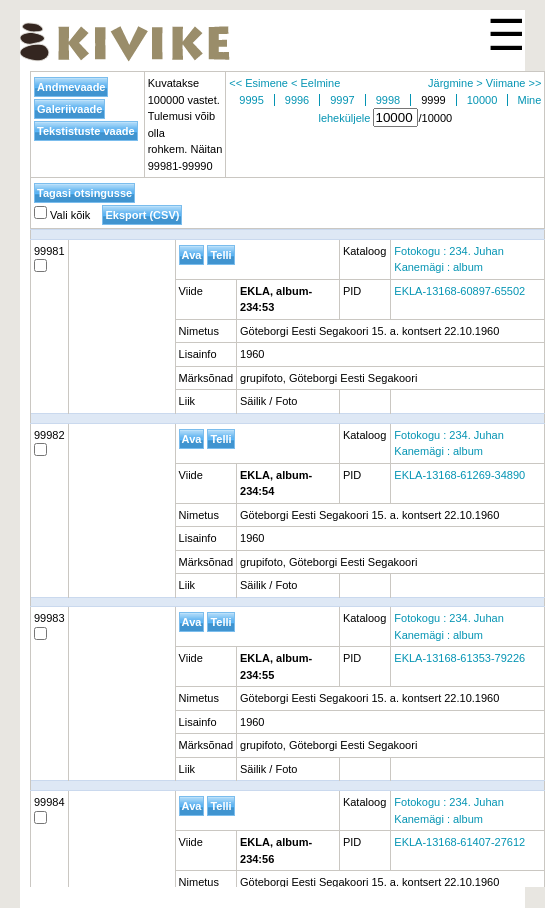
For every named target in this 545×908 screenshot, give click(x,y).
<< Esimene (258, 83)
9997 (342, 100)
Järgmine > (455, 83)
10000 (482, 100)
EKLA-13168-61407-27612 (459, 842)
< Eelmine (315, 83)
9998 (388, 100)
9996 (297, 100)
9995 (251, 100)
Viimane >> (513, 83)
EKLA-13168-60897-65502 (459, 291)
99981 (49, 259)
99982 (49, 443)
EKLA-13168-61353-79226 (459, 658)
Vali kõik (62, 215)
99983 (49, 626)
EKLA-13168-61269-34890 (459, 475)
